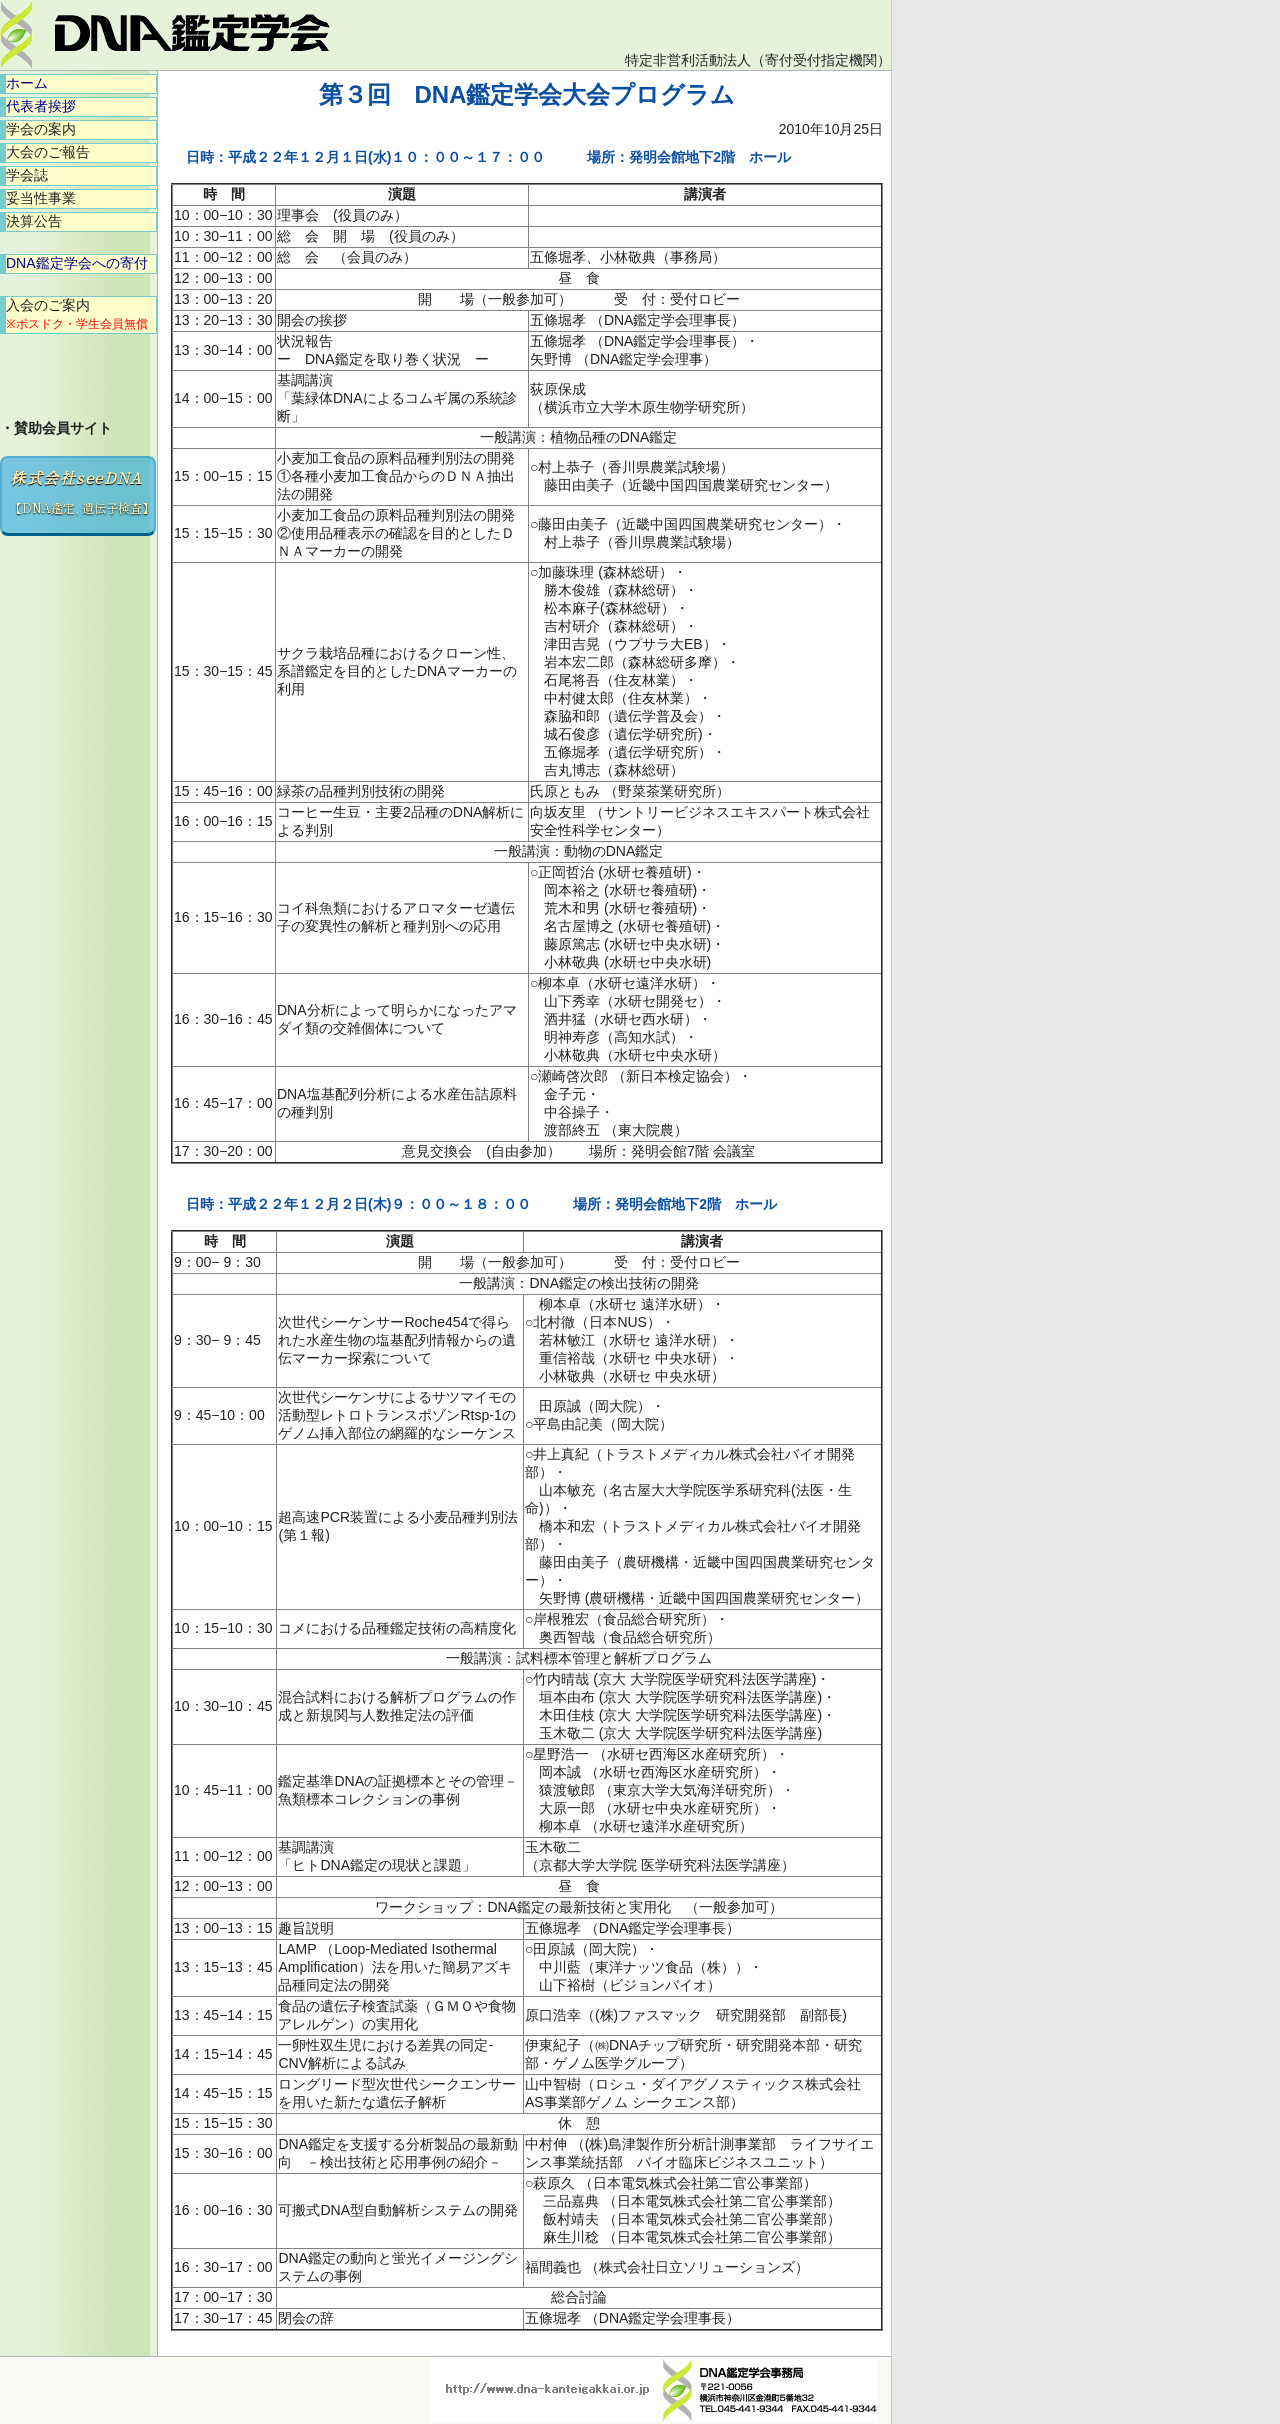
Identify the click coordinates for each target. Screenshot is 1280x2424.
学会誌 (27, 175)
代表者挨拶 (41, 106)
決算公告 (34, 221)
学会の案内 (41, 129)
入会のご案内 (77, 314)
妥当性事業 (41, 198)
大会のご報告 (48, 152)
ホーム (27, 83)
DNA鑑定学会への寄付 (77, 263)
